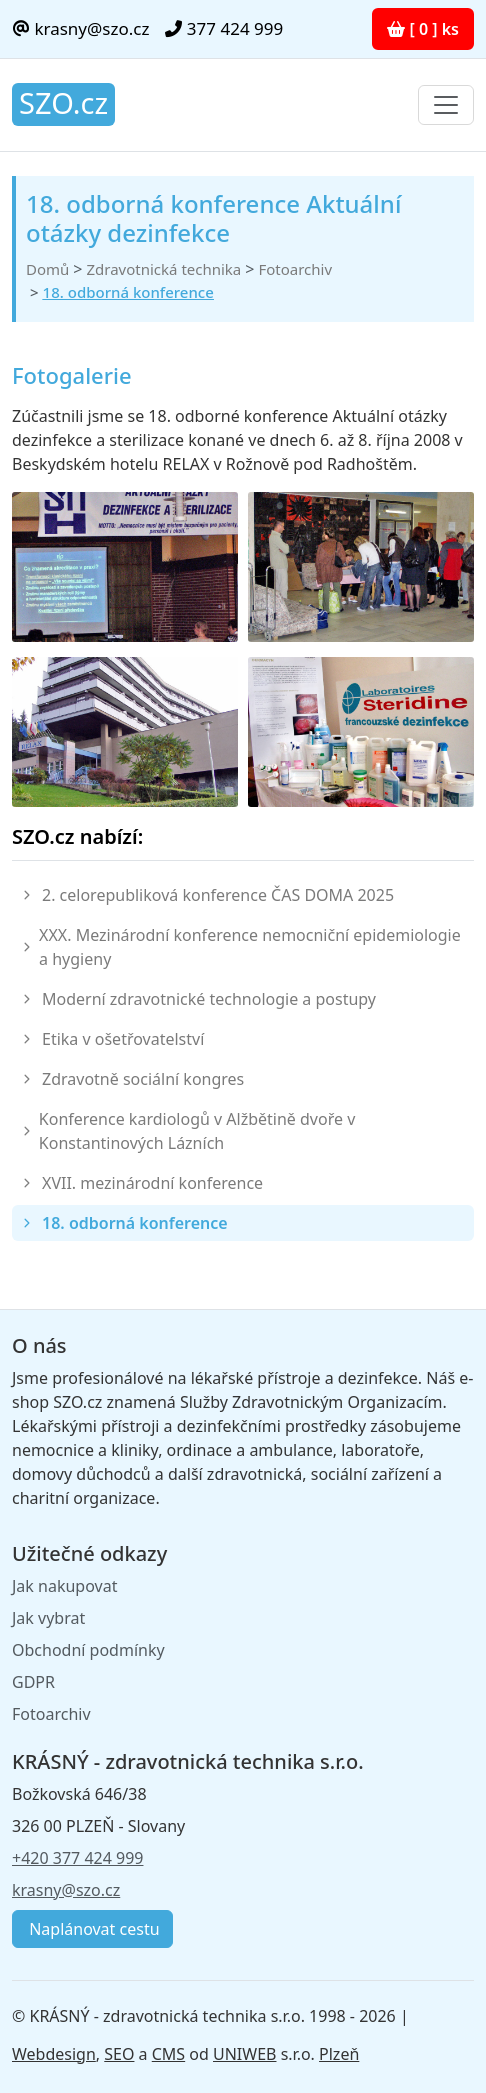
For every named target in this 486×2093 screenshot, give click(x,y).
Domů (47, 269)
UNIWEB (244, 2054)
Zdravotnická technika (163, 269)
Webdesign (54, 2054)
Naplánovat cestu (92, 1929)
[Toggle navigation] (446, 105)
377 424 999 (224, 28)
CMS (168, 2054)
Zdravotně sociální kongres (143, 1079)
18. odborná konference (128, 292)
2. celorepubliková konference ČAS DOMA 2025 (218, 895)
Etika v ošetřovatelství (123, 1039)
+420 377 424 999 (77, 1858)
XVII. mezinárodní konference (152, 1183)
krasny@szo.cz (80, 28)
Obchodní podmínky (88, 1650)
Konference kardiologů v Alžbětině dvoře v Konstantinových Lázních (197, 1131)
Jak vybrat (48, 1618)
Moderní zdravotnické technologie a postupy (209, 999)
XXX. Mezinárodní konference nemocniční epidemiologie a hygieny (250, 947)
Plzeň (339, 2054)
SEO (119, 2054)
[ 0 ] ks (423, 29)
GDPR (33, 1682)
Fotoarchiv (295, 269)
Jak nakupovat (64, 1586)
